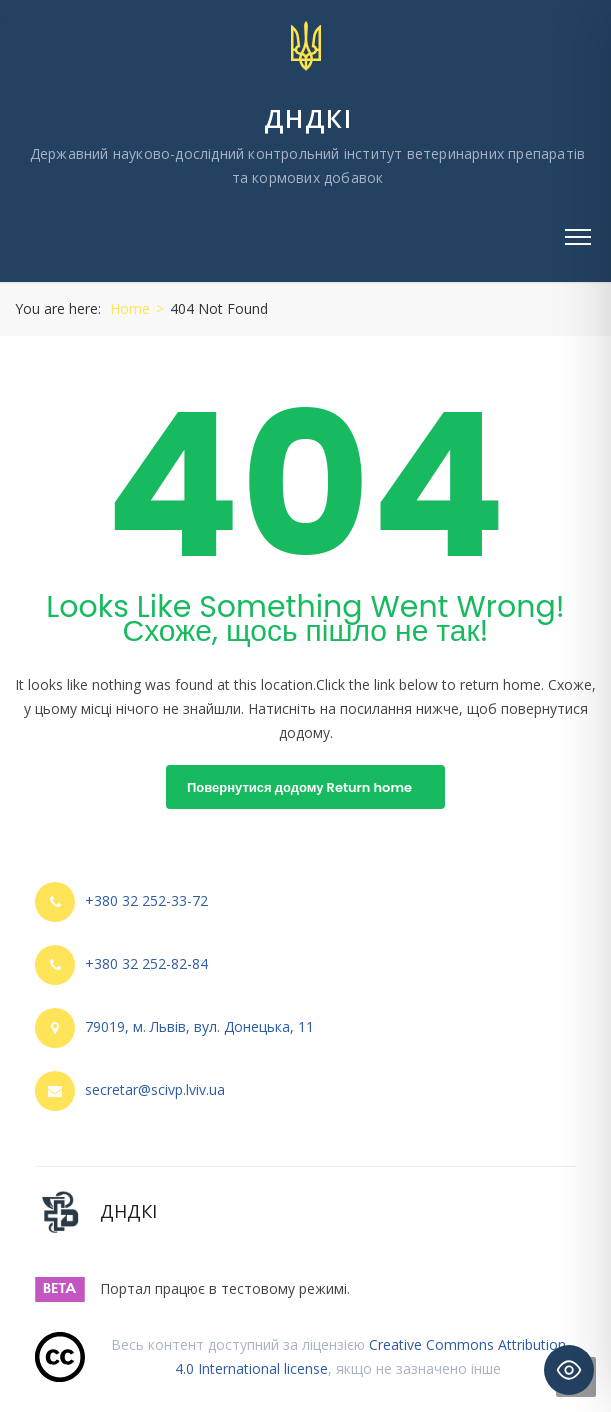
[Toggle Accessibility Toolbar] (569, 1370)
